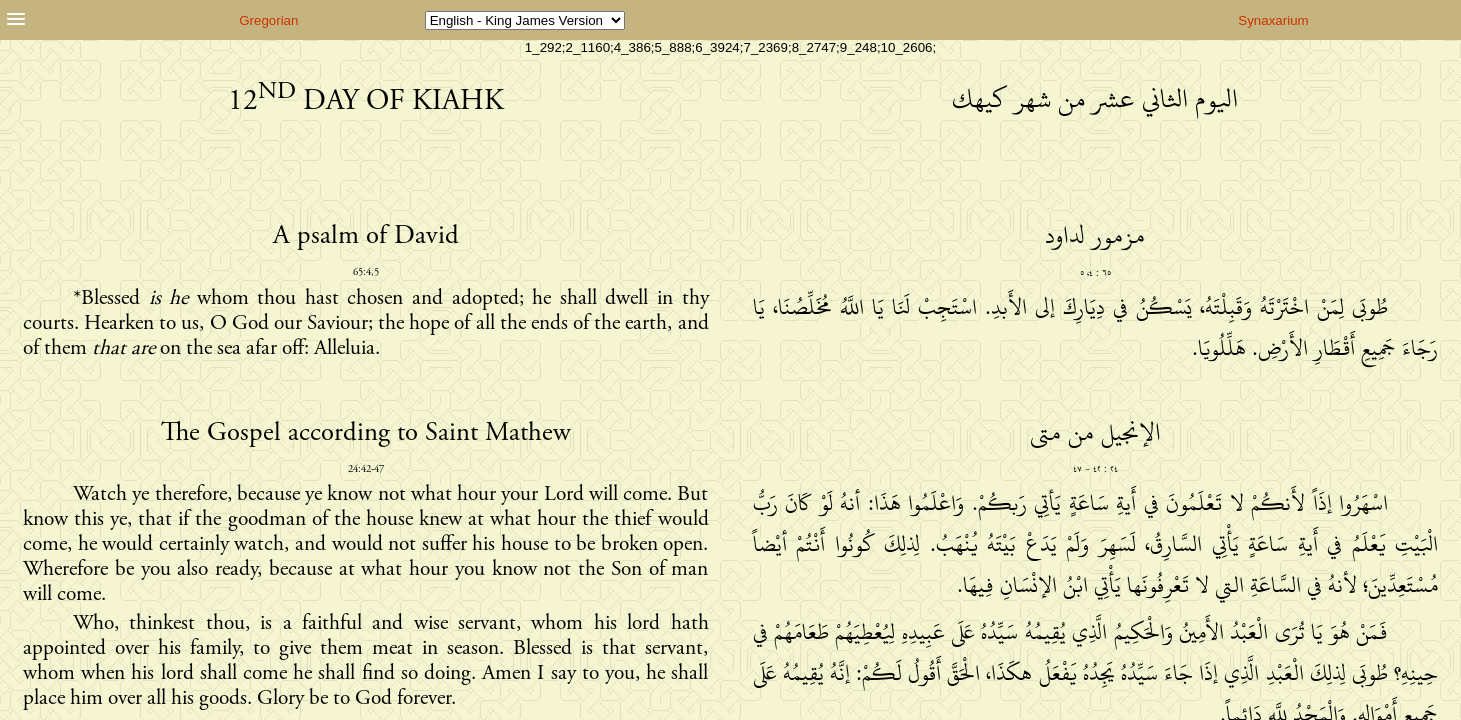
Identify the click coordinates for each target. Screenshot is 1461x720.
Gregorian (268, 20)
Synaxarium (1273, 20)
